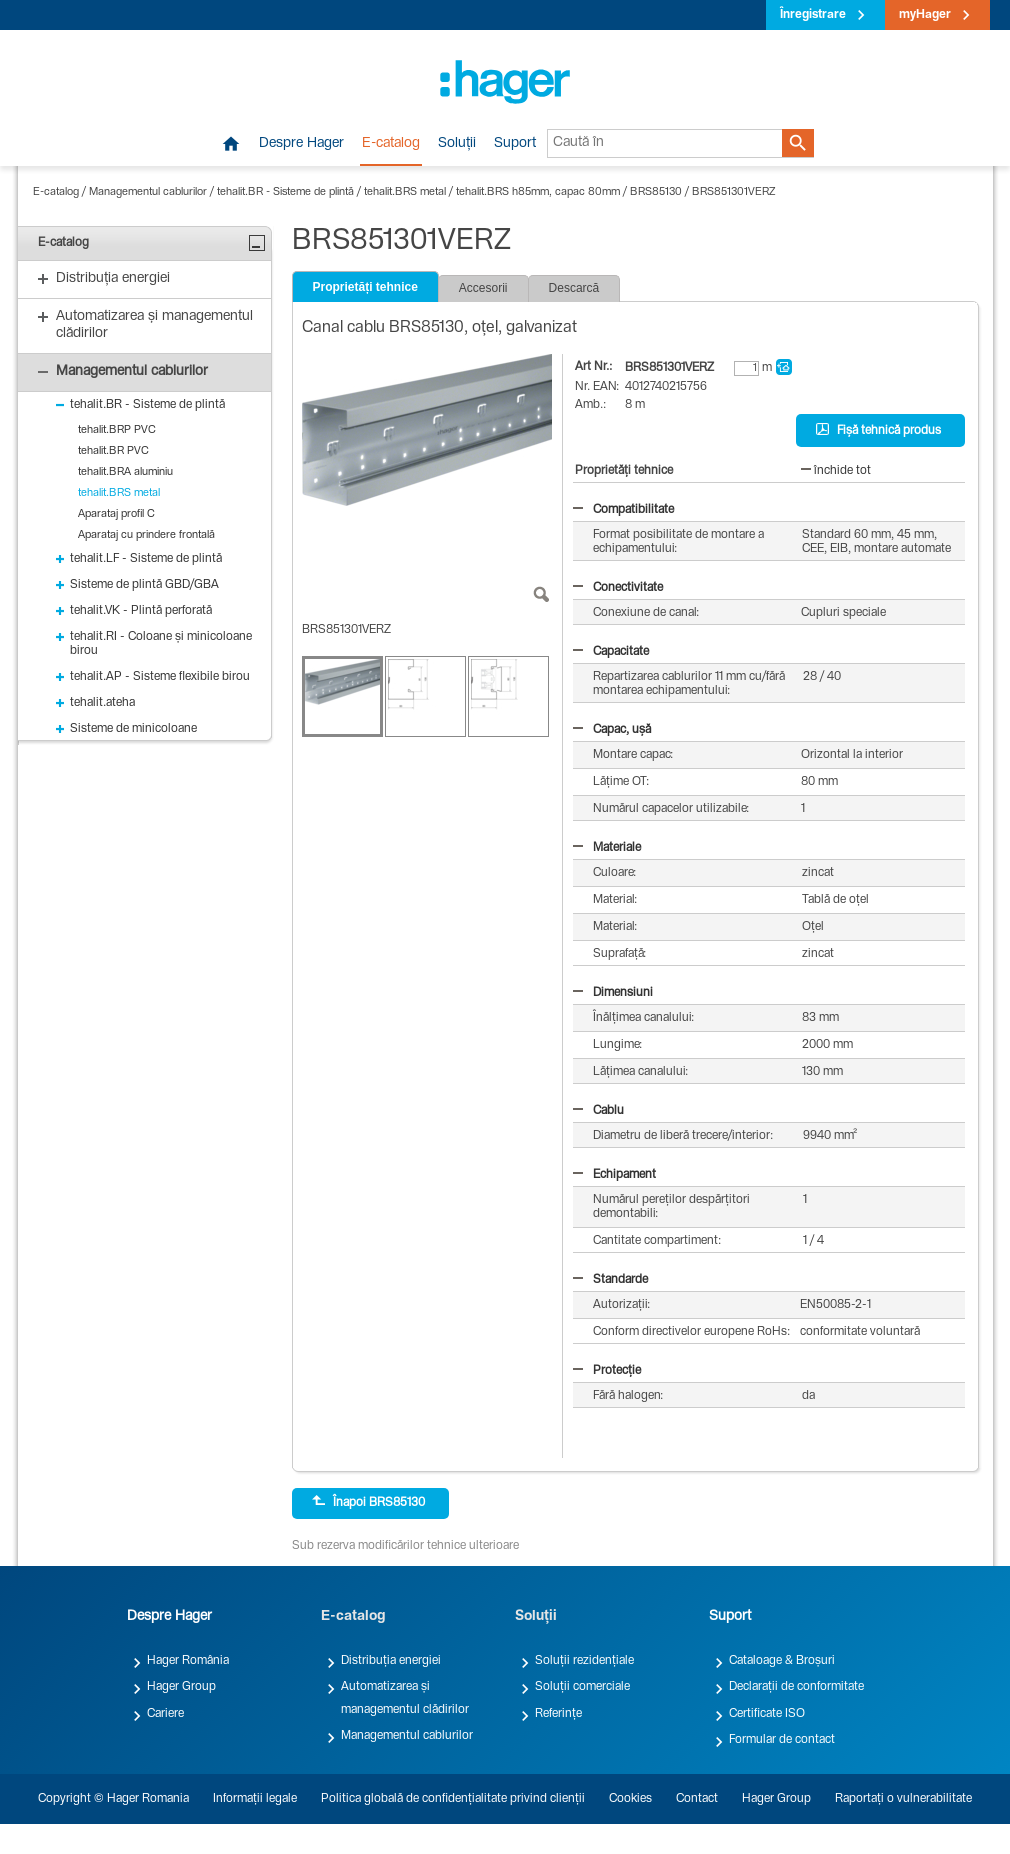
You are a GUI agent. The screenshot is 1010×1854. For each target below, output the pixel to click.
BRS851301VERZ (733, 192)
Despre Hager (301, 144)
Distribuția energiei (391, 1661)
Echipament (614, 1175)
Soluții (457, 144)
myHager (925, 15)
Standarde (610, 1280)
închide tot (836, 471)
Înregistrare (813, 15)
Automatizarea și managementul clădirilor (405, 1698)
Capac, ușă (612, 730)
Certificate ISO (767, 1714)
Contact (697, 1799)
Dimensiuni (613, 993)
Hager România (188, 1661)
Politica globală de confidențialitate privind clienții (453, 1799)
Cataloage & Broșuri (782, 1661)
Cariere (165, 1714)
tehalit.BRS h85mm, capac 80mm (538, 192)
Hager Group (181, 1687)
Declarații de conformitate (796, 1687)
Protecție (607, 1371)
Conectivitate (618, 588)
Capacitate (611, 652)
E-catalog (391, 144)
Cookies (630, 1799)
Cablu (598, 1111)
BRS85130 (656, 192)
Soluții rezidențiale (584, 1661)
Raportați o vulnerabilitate (903, 1799)
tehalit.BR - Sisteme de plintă (285, 192)
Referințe (558, 1714)
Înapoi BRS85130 (368, 1502)
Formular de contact (782, 1740)
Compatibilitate (623, 510)
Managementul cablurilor (148, 192)
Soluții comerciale (582, 1687)
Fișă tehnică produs (878, 430)
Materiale (607, 848)
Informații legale (255, 1799)
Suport (515, 144)
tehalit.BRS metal (405, 192)
